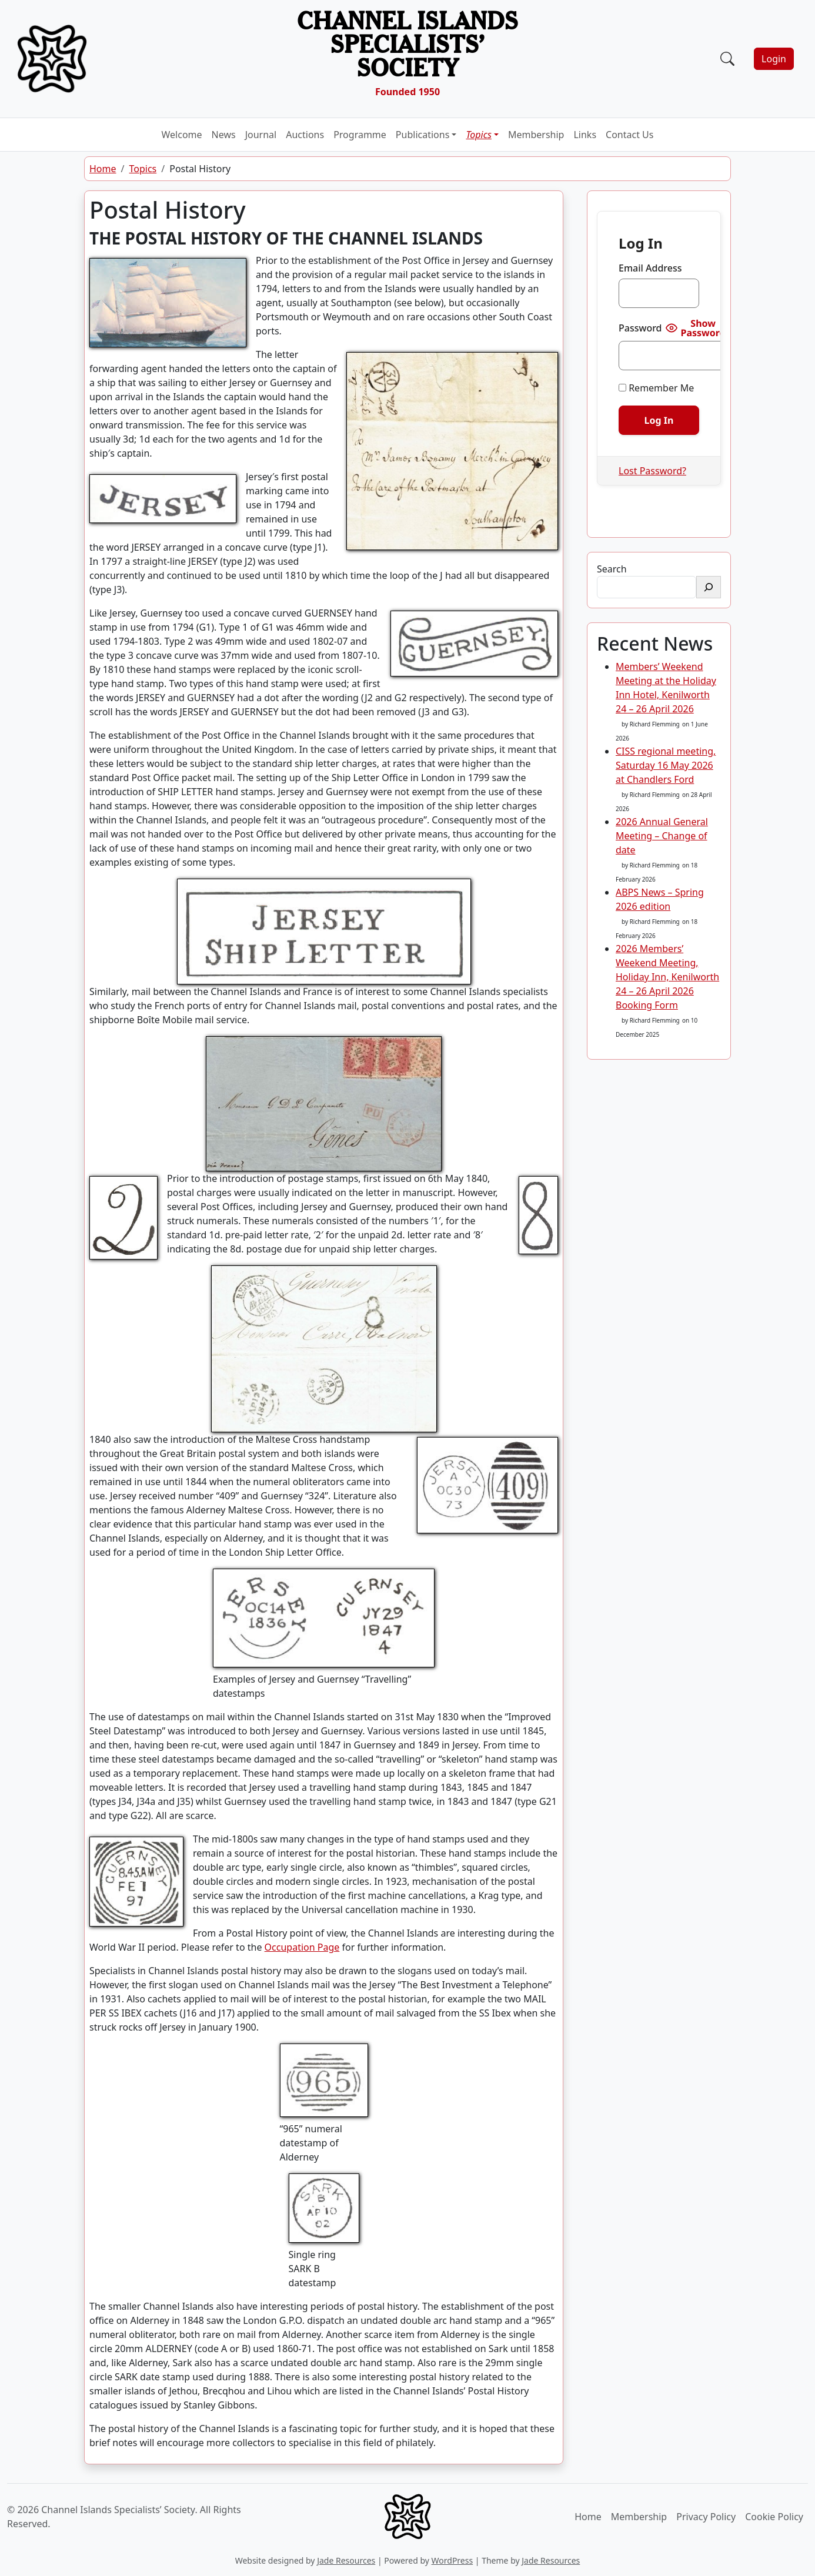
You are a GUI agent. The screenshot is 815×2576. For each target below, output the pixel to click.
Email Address (650, 268)
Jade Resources (346, 2560)
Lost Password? (652, 470)
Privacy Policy (706, 2516)
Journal (261, 134)
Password (640, 327)
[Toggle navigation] (710, 59)
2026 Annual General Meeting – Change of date (662, 835)
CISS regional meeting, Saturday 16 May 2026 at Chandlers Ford (666, 765)
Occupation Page (302, 1947)
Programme (359, 134)
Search (612, 568)
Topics (478, 134)
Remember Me (656, 387)
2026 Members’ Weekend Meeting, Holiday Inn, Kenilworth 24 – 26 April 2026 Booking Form (667, 976)
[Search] (708, 587)
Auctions (305, 134)
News (224, 134)
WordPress (452, 2560)
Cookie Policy (774, 2516)
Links (584, 134)
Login (773, 58)
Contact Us (629, 134)
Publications (422, 134)
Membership (536, 134)
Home (102, 168)
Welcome (182, 134)
